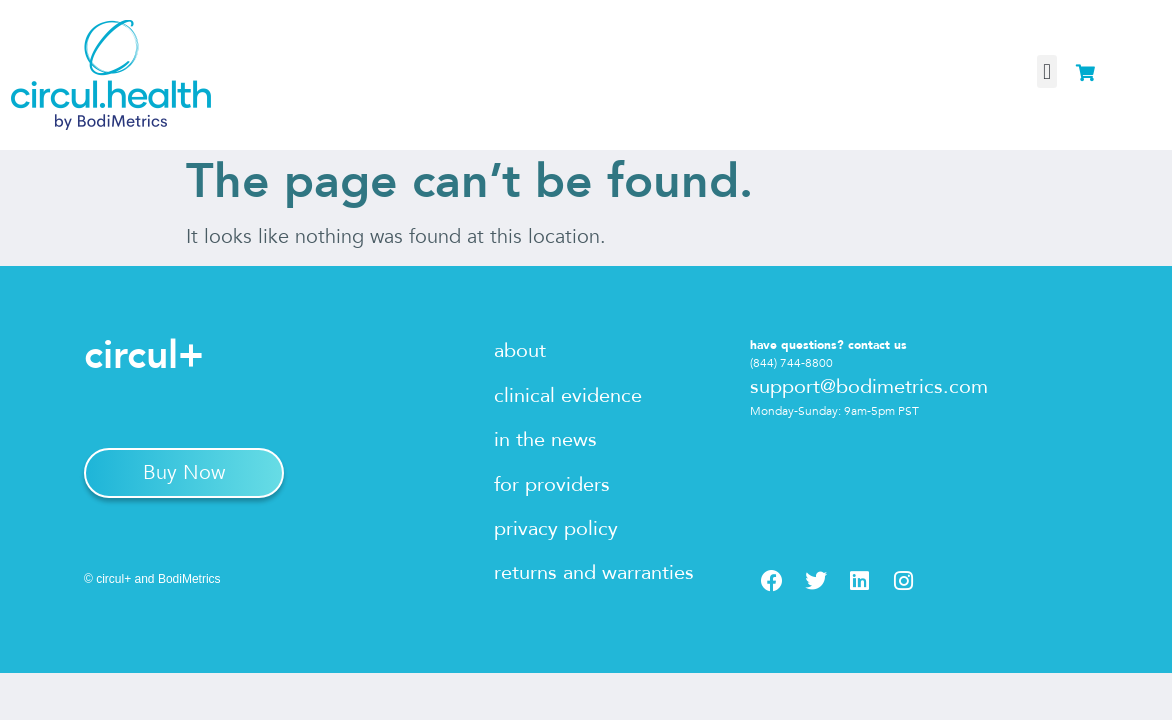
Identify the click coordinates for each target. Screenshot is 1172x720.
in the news (545, 439)
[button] (1046, 71)
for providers (552, 484)
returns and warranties (594, 572)
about (520, 350)
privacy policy (556, 528)
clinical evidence (568, 395)
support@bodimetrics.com (869, 386)
